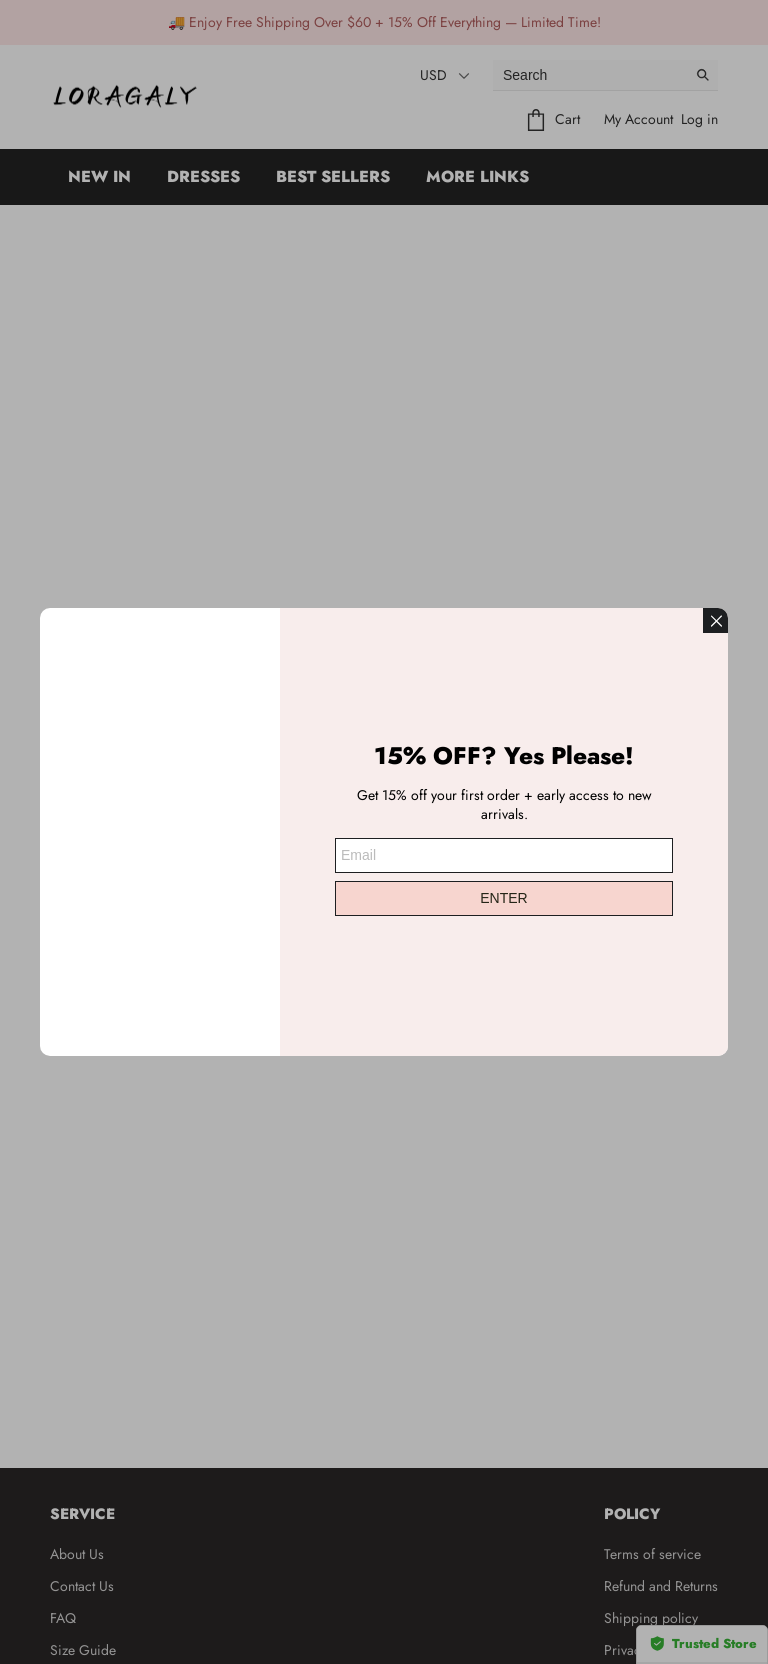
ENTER (503, 889)
